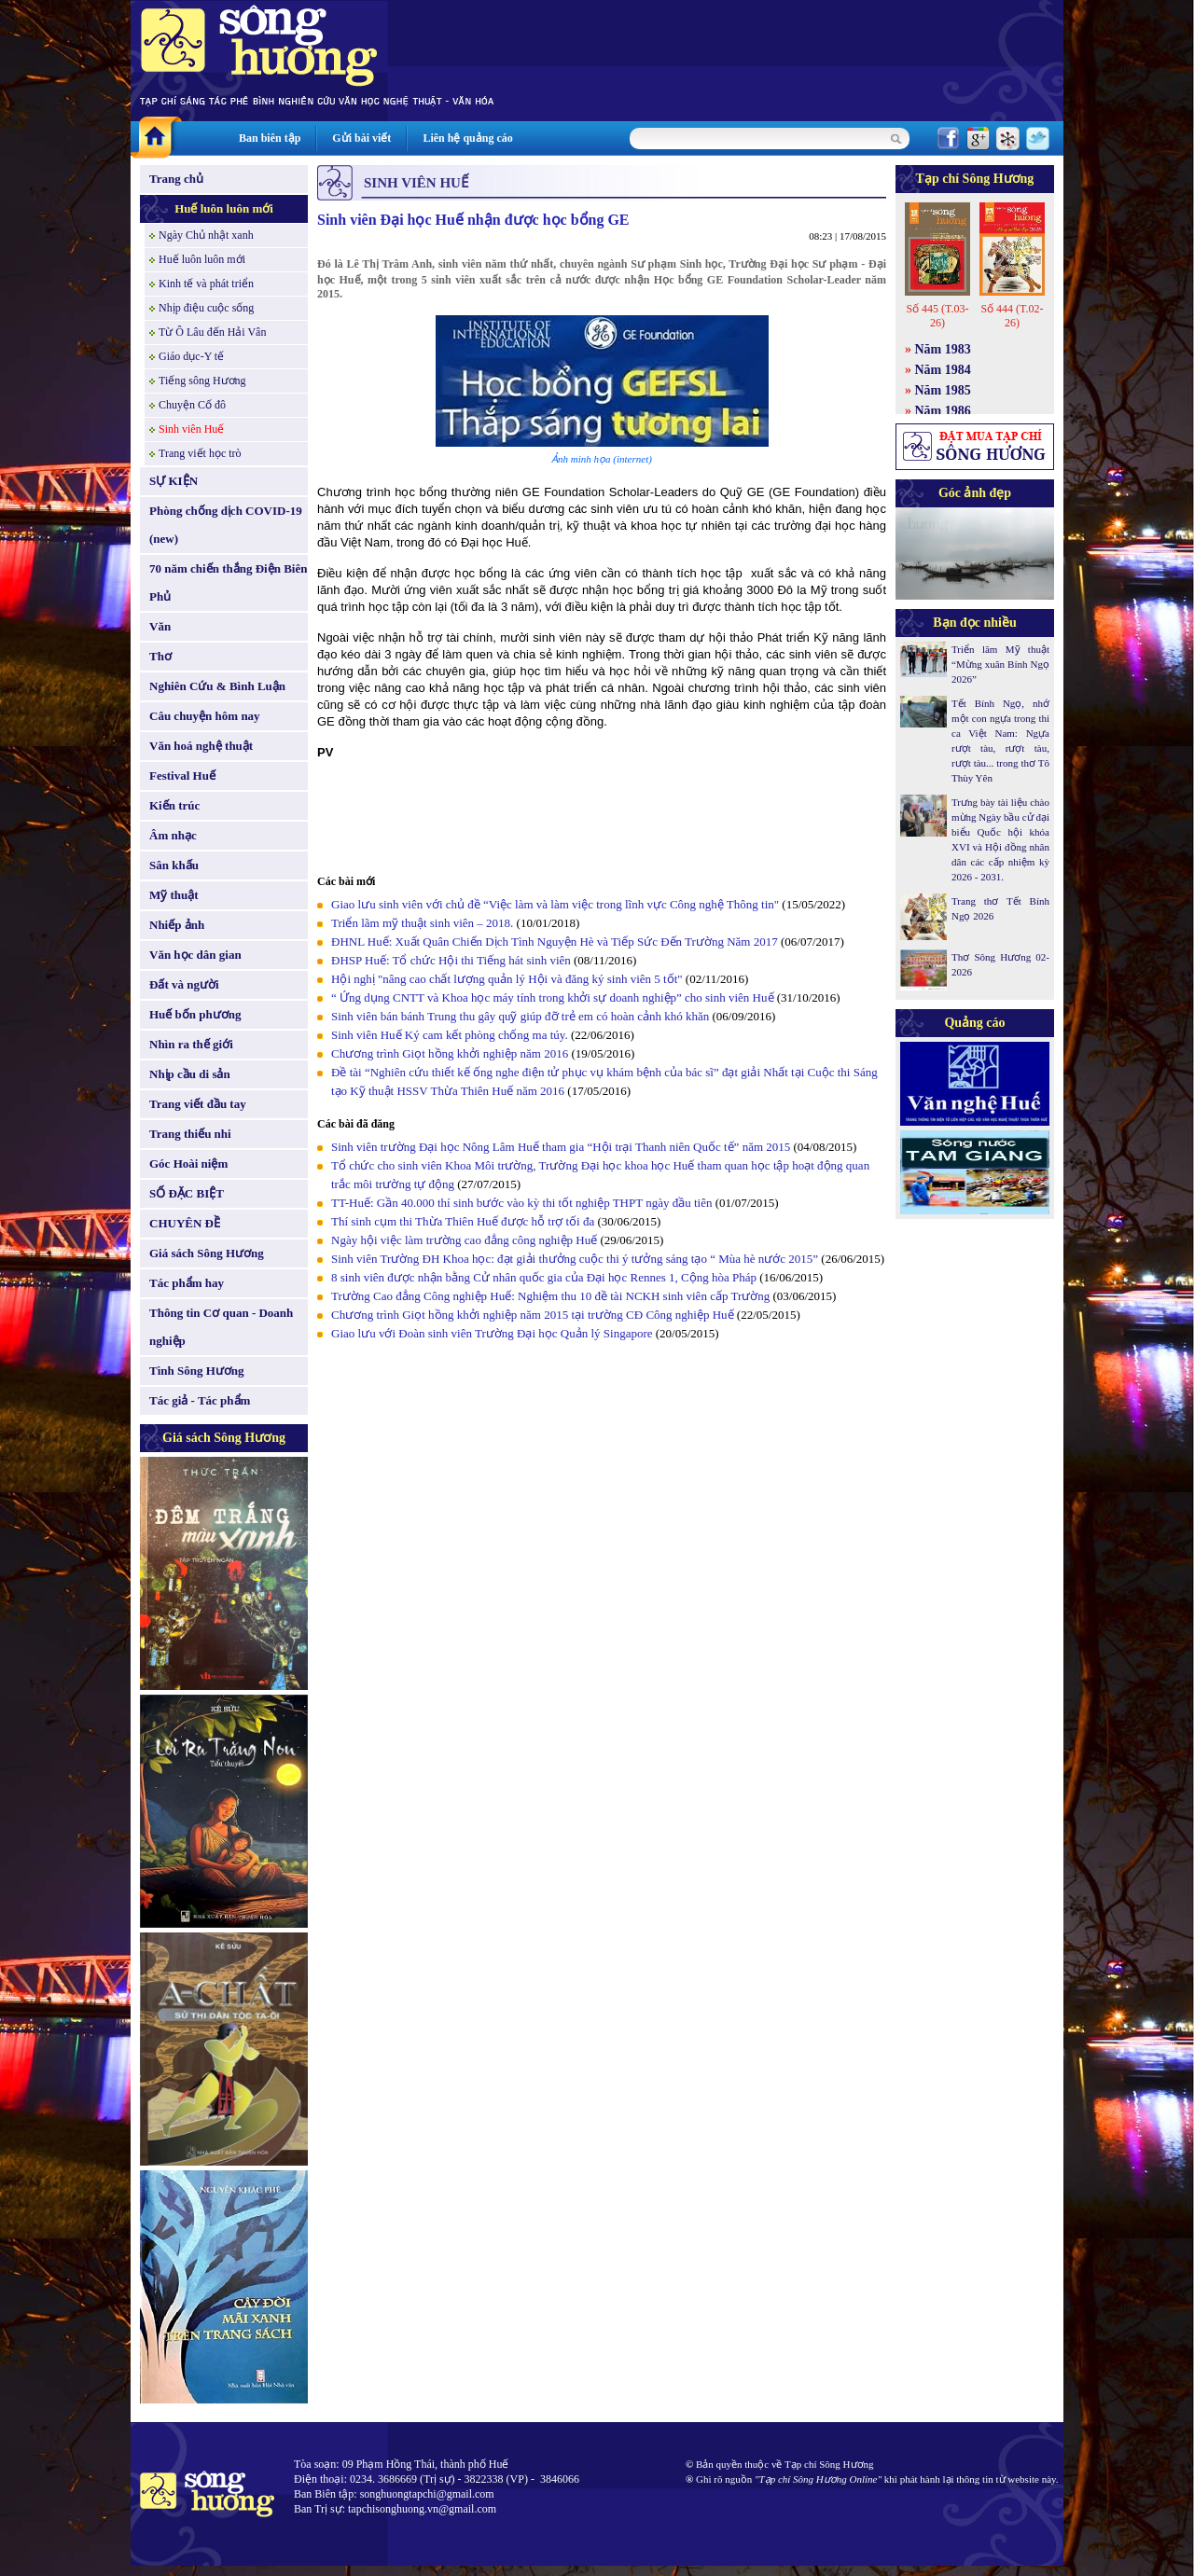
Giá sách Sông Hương (206, 1253)
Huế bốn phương (195, 1014)
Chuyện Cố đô (192, 404)
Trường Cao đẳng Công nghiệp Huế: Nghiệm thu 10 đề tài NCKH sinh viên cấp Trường (550, 1296)
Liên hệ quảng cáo (467, 138)
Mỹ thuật (174, 895)
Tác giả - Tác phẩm (199, 1400)
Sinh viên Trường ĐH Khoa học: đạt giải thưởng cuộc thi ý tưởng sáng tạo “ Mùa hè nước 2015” (574, 1259)
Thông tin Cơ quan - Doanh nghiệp (221, 1327)
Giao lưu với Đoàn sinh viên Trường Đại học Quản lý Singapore (492, 1333)
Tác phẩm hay (186, 1283)
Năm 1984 (943, 370)
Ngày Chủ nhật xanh (206, 235)
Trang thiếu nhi (190, 1134)
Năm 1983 (943, 349)
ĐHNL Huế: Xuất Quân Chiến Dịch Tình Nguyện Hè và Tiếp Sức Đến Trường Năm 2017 (554, 942)
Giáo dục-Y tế (191, 356)
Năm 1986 (943, 411)
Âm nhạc (173, 835)
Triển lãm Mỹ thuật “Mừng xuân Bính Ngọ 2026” (1000, 664)
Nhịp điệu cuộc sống (206, 307)
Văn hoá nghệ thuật (201, 746)
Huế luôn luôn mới (223, 208)
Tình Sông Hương (196, 1371)
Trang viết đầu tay (197, 1104)
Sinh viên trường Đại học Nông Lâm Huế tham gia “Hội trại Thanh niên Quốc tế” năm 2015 (560, 1147)
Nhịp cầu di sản (189, 1074)
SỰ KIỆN (173, 481)
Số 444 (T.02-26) (1011, 315)
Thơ (160, 656)
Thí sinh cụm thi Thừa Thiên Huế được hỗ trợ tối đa (462, 1221)
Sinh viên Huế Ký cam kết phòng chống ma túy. (449, 1035)
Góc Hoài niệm (188, 1163)
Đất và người (184, 984)
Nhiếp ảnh (176, 925)
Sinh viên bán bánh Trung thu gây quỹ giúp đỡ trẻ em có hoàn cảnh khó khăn (520, 1016)
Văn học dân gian (195, 955)
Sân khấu (174, 865)
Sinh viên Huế (191, 429)
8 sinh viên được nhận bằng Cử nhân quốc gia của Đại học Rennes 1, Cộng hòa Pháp (544, 1277)
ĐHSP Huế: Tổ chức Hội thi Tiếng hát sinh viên (452, 960)
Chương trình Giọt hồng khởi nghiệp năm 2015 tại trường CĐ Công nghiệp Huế (532, 1315)
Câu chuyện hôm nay (204, 716)
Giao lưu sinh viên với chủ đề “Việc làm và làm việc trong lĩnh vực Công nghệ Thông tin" (555, 904)
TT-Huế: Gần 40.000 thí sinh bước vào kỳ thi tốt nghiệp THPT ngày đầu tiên (521, 1203)
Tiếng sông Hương (202, 380)
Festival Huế (182, 775)
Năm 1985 (943, 390)
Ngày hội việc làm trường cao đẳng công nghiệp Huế (464, 1240)
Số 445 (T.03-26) (937, 315)
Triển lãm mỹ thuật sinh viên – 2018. (424, 923)
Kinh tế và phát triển (206, 283)
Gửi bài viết (361, 138)
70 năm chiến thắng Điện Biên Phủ (228, 582)
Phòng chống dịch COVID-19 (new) (225, 525)
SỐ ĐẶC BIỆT (186, 1193)
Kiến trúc (174, 805)
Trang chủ (176, 179)
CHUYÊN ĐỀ (184, 1223)
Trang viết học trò (200, 453)
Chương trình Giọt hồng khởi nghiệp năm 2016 (449, 1053)
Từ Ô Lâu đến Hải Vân (212, 332)
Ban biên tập (269, 138)
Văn (160, 626)
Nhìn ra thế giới (191, 1044)
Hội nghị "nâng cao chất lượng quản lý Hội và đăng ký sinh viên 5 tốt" (507, 979)
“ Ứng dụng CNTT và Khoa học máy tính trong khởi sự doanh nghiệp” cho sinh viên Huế (552, 997)
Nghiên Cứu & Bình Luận (217, 686)
